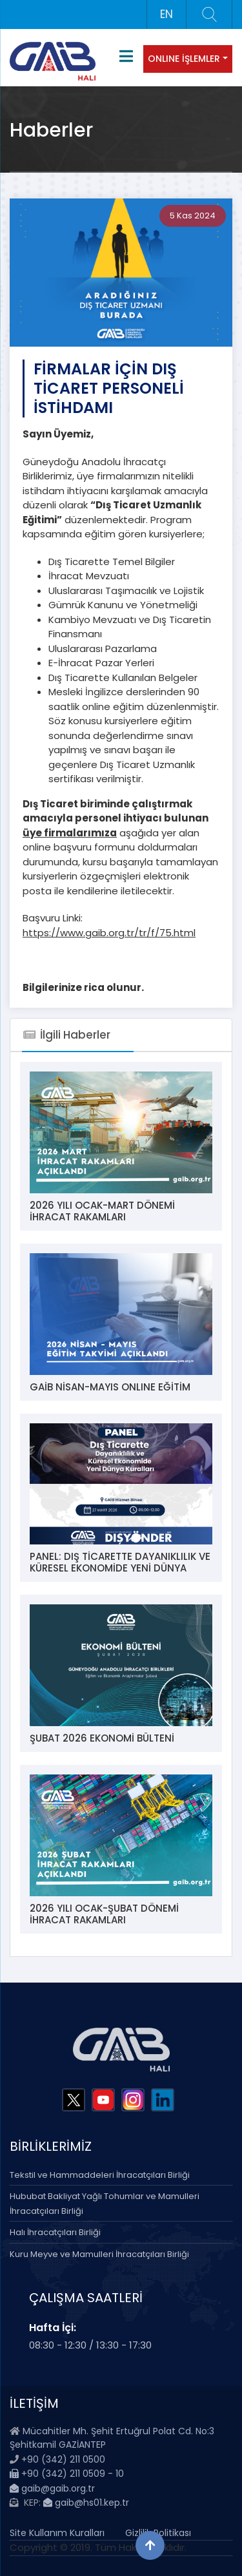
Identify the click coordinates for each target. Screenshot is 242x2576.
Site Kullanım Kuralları (57, 2532)
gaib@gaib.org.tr (52, 2488)
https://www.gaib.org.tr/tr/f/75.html (109, 932)
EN (166, 14)
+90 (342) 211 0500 (63, 2459)
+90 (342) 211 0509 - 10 (67, 2473)
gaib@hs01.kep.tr (86, 2502)
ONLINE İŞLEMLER (184, 58)
